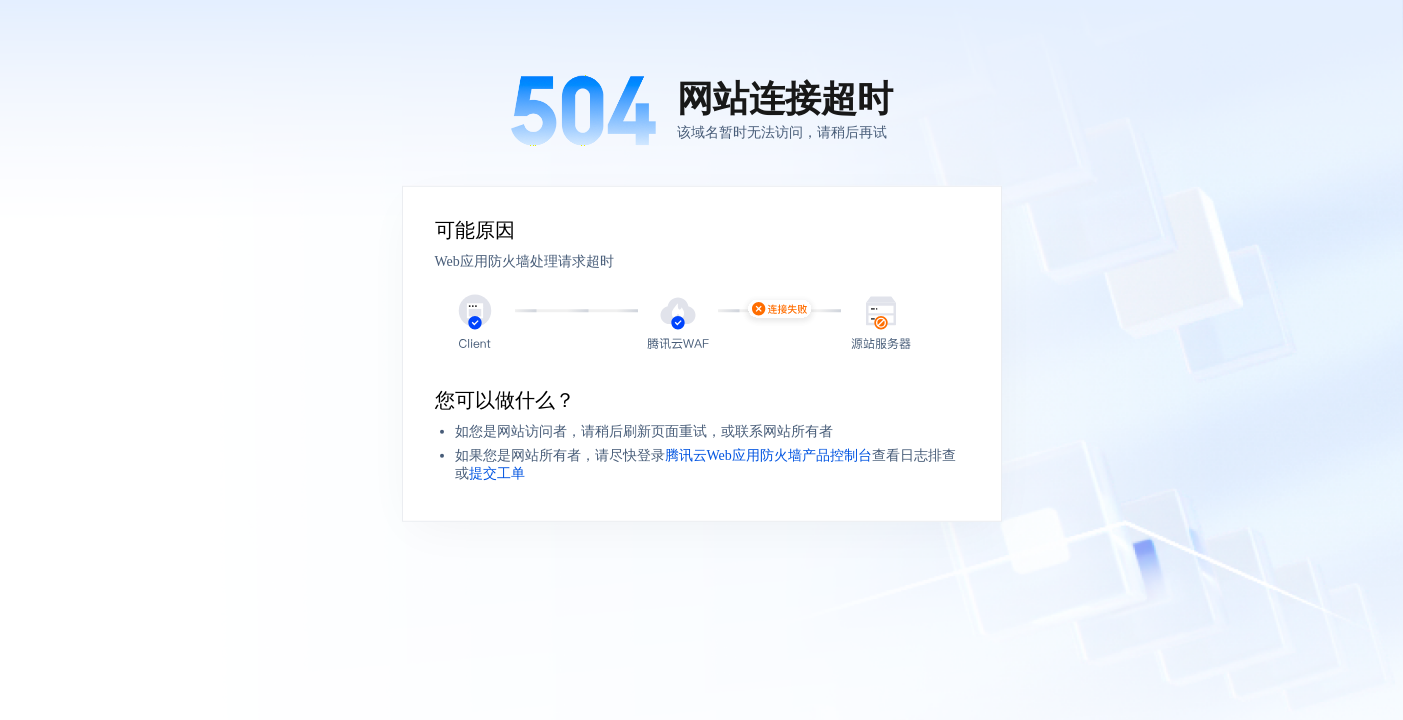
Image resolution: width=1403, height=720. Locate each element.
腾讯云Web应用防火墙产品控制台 (768, 455)
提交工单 (497, 473)
